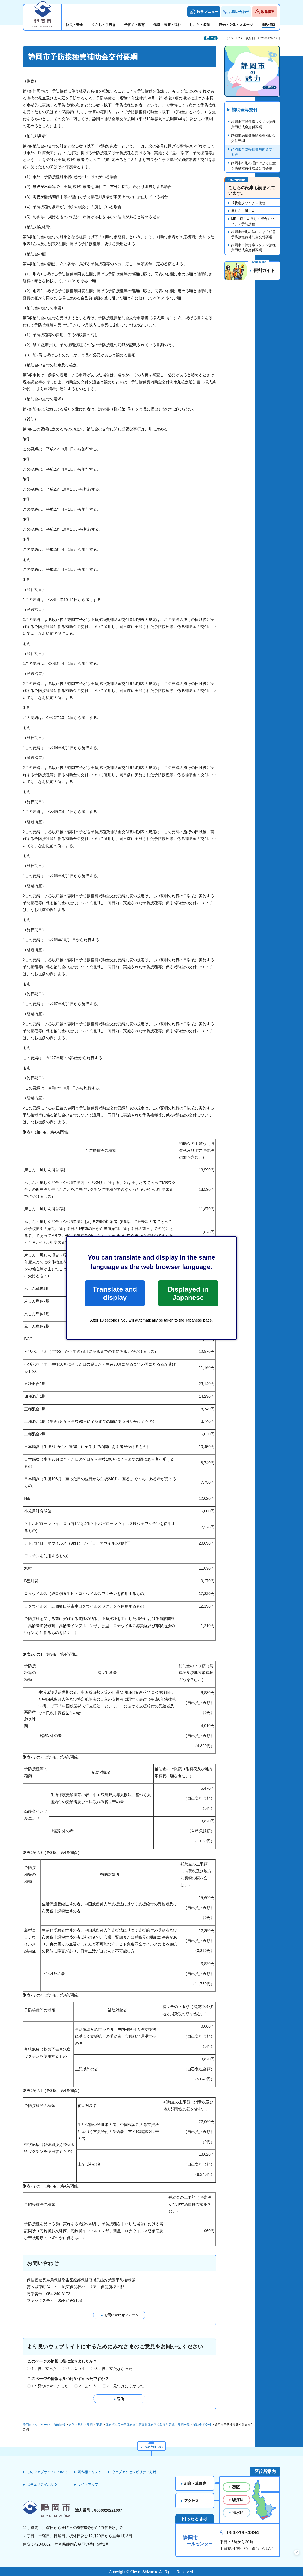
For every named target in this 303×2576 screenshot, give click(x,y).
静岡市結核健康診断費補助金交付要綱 (253, 138)
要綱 (99, 2424)
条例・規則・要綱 (81, 2424)
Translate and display (115, 1293)
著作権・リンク (90, 2472)
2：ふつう (76, 2369)
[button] (203, 11)
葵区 (236, 2487)
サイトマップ (88, 2484)
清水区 (238, 2513)
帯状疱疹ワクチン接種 (248, 203)
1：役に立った (44, 2369)
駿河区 (238, 2500)
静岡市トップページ (36, 2424)
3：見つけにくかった (125, 2386)
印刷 (213, 38)
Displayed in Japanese (188, 1293)
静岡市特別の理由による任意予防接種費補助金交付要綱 (253, 165)
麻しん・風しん (243, 211)
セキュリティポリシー (44, 2484)
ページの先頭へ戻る (151, 2446)
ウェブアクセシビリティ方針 (134, 2472)
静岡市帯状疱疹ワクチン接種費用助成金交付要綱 (253, 124)
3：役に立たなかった (113, 2369)
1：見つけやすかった (50, 2386)
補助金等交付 (245, 110)
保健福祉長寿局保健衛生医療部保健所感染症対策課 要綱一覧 (148, 2424)
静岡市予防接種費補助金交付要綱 (253, 152)
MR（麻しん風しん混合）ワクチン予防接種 (252, 221)
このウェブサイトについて (47, 2472)
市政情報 (59, 2424)
